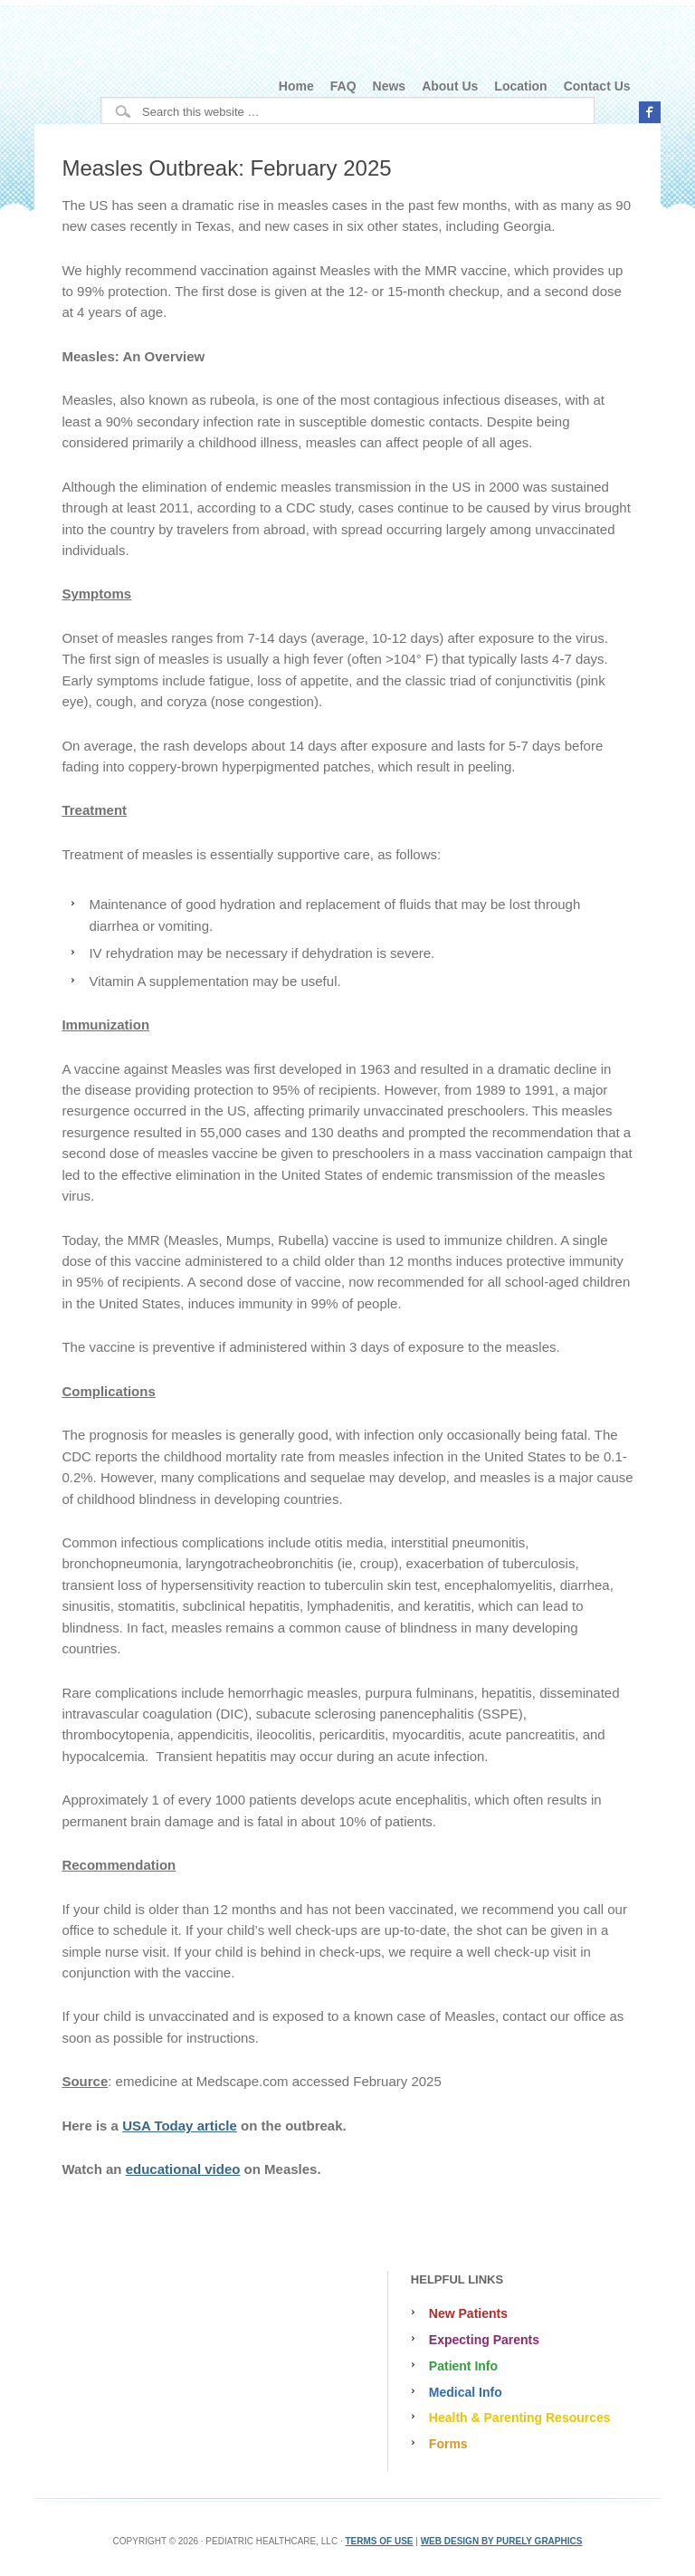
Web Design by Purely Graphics (502, 2541)
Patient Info (463, 2366)
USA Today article (179, 2125)
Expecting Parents (484, 2339)
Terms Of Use (379, 2541)
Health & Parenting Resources (520, 2417)
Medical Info (465, 2392)
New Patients (468, 2313)
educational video (183, 2169)
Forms (448, 2444)
